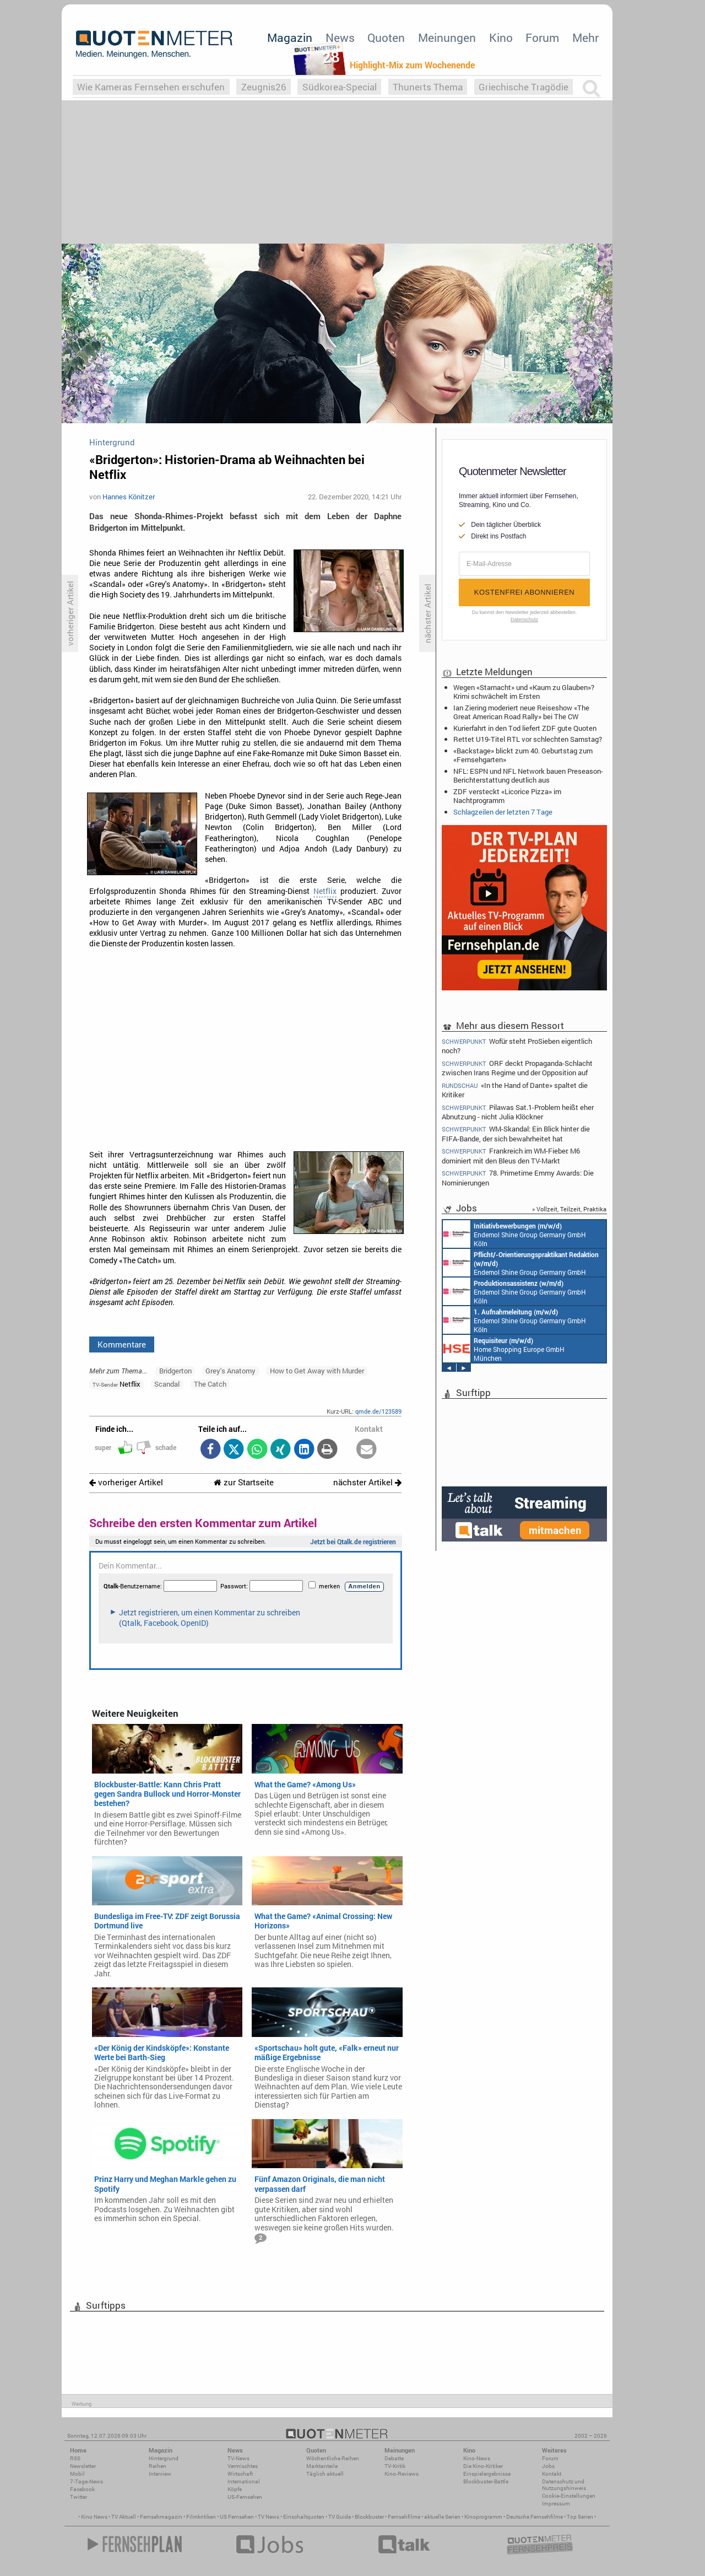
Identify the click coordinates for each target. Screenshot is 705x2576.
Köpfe (234, 2489)
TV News (268, 2516)
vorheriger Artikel (126, 1482)
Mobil (77, 2473)
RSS (75, 2458)
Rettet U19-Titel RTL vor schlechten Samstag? (527, 739)
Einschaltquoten (303, 2516)
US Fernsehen (237, 2516)
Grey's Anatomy (230, 1370)
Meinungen (447, 37)
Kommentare (121, 1344)
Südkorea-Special (339, 86)
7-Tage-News (86, 2481)
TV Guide (339, 2516)
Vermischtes (242, 2466)
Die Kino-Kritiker (483, 2466)
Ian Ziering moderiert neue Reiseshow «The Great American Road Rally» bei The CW (521, 712)
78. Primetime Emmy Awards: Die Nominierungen (518, 1177)
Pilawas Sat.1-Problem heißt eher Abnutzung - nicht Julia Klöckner (518, 1112)
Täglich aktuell (325, 2473)
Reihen (157, 2466)
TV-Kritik (394, 2466)
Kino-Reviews (401, 2473)
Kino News (94, 2516)
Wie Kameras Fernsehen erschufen (151, 86)
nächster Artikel (367, 1482)
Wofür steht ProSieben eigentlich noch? (517, 1045)
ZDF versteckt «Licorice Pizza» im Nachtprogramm (507, 795)
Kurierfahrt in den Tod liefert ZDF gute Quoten (524, 728)
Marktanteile (322, 2466)
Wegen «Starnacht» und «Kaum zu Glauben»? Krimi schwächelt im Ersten (523, 691)
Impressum (556, 2503)
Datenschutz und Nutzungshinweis (564, 2485)
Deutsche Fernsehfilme (534, 2516)
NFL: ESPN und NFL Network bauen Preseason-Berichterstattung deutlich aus (528, 775)
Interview (160, 2473)
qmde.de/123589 (378, 1411)
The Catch (210, 1383)
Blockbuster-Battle (485, 2481)
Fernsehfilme (404, 2516)
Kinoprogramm (483, 2516)
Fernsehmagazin (161, 2516)
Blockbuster (369, 2516)
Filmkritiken (201, 2516)
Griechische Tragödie (523, 86)
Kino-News (476, 2458)
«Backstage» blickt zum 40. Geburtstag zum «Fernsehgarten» (523, 755)
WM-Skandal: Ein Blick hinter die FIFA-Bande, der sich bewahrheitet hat (516, 1133)
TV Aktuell (123, 2516)
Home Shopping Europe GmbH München (504, 1348)
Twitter (78, 2496)
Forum (542, 37)
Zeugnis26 (263, 86)
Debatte (394, 2458)
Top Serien (580, 2516)
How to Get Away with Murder (317, 1370)
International (243, 2481)
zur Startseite (244, 1482)
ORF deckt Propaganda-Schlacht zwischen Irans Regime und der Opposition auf (517, 1068)
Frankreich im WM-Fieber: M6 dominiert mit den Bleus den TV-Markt (511, 1155)
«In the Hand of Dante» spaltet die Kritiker (515, 1090)
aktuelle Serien (442, 2516)
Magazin (289, 37)
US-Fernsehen (244, 2496)
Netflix (325, 891)
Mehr (585, 37)
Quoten (386, 37)
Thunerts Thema (428, 86)
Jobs (548, 2466)
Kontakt (551, 2473)
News (340, 37)
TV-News (238, 2458)
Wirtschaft (240, 2473)
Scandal (167, 1383)
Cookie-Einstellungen (568, 2495)
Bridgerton (175, 1370)
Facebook (82, 2489)
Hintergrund (163, 2458)
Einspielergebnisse (487, 2473)
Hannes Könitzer (128, 496)
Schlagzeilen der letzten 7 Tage (502, 812)
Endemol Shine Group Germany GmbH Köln (514, 1234)
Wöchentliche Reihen (332, 2458)
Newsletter (83, 2466)
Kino (501, 37)
